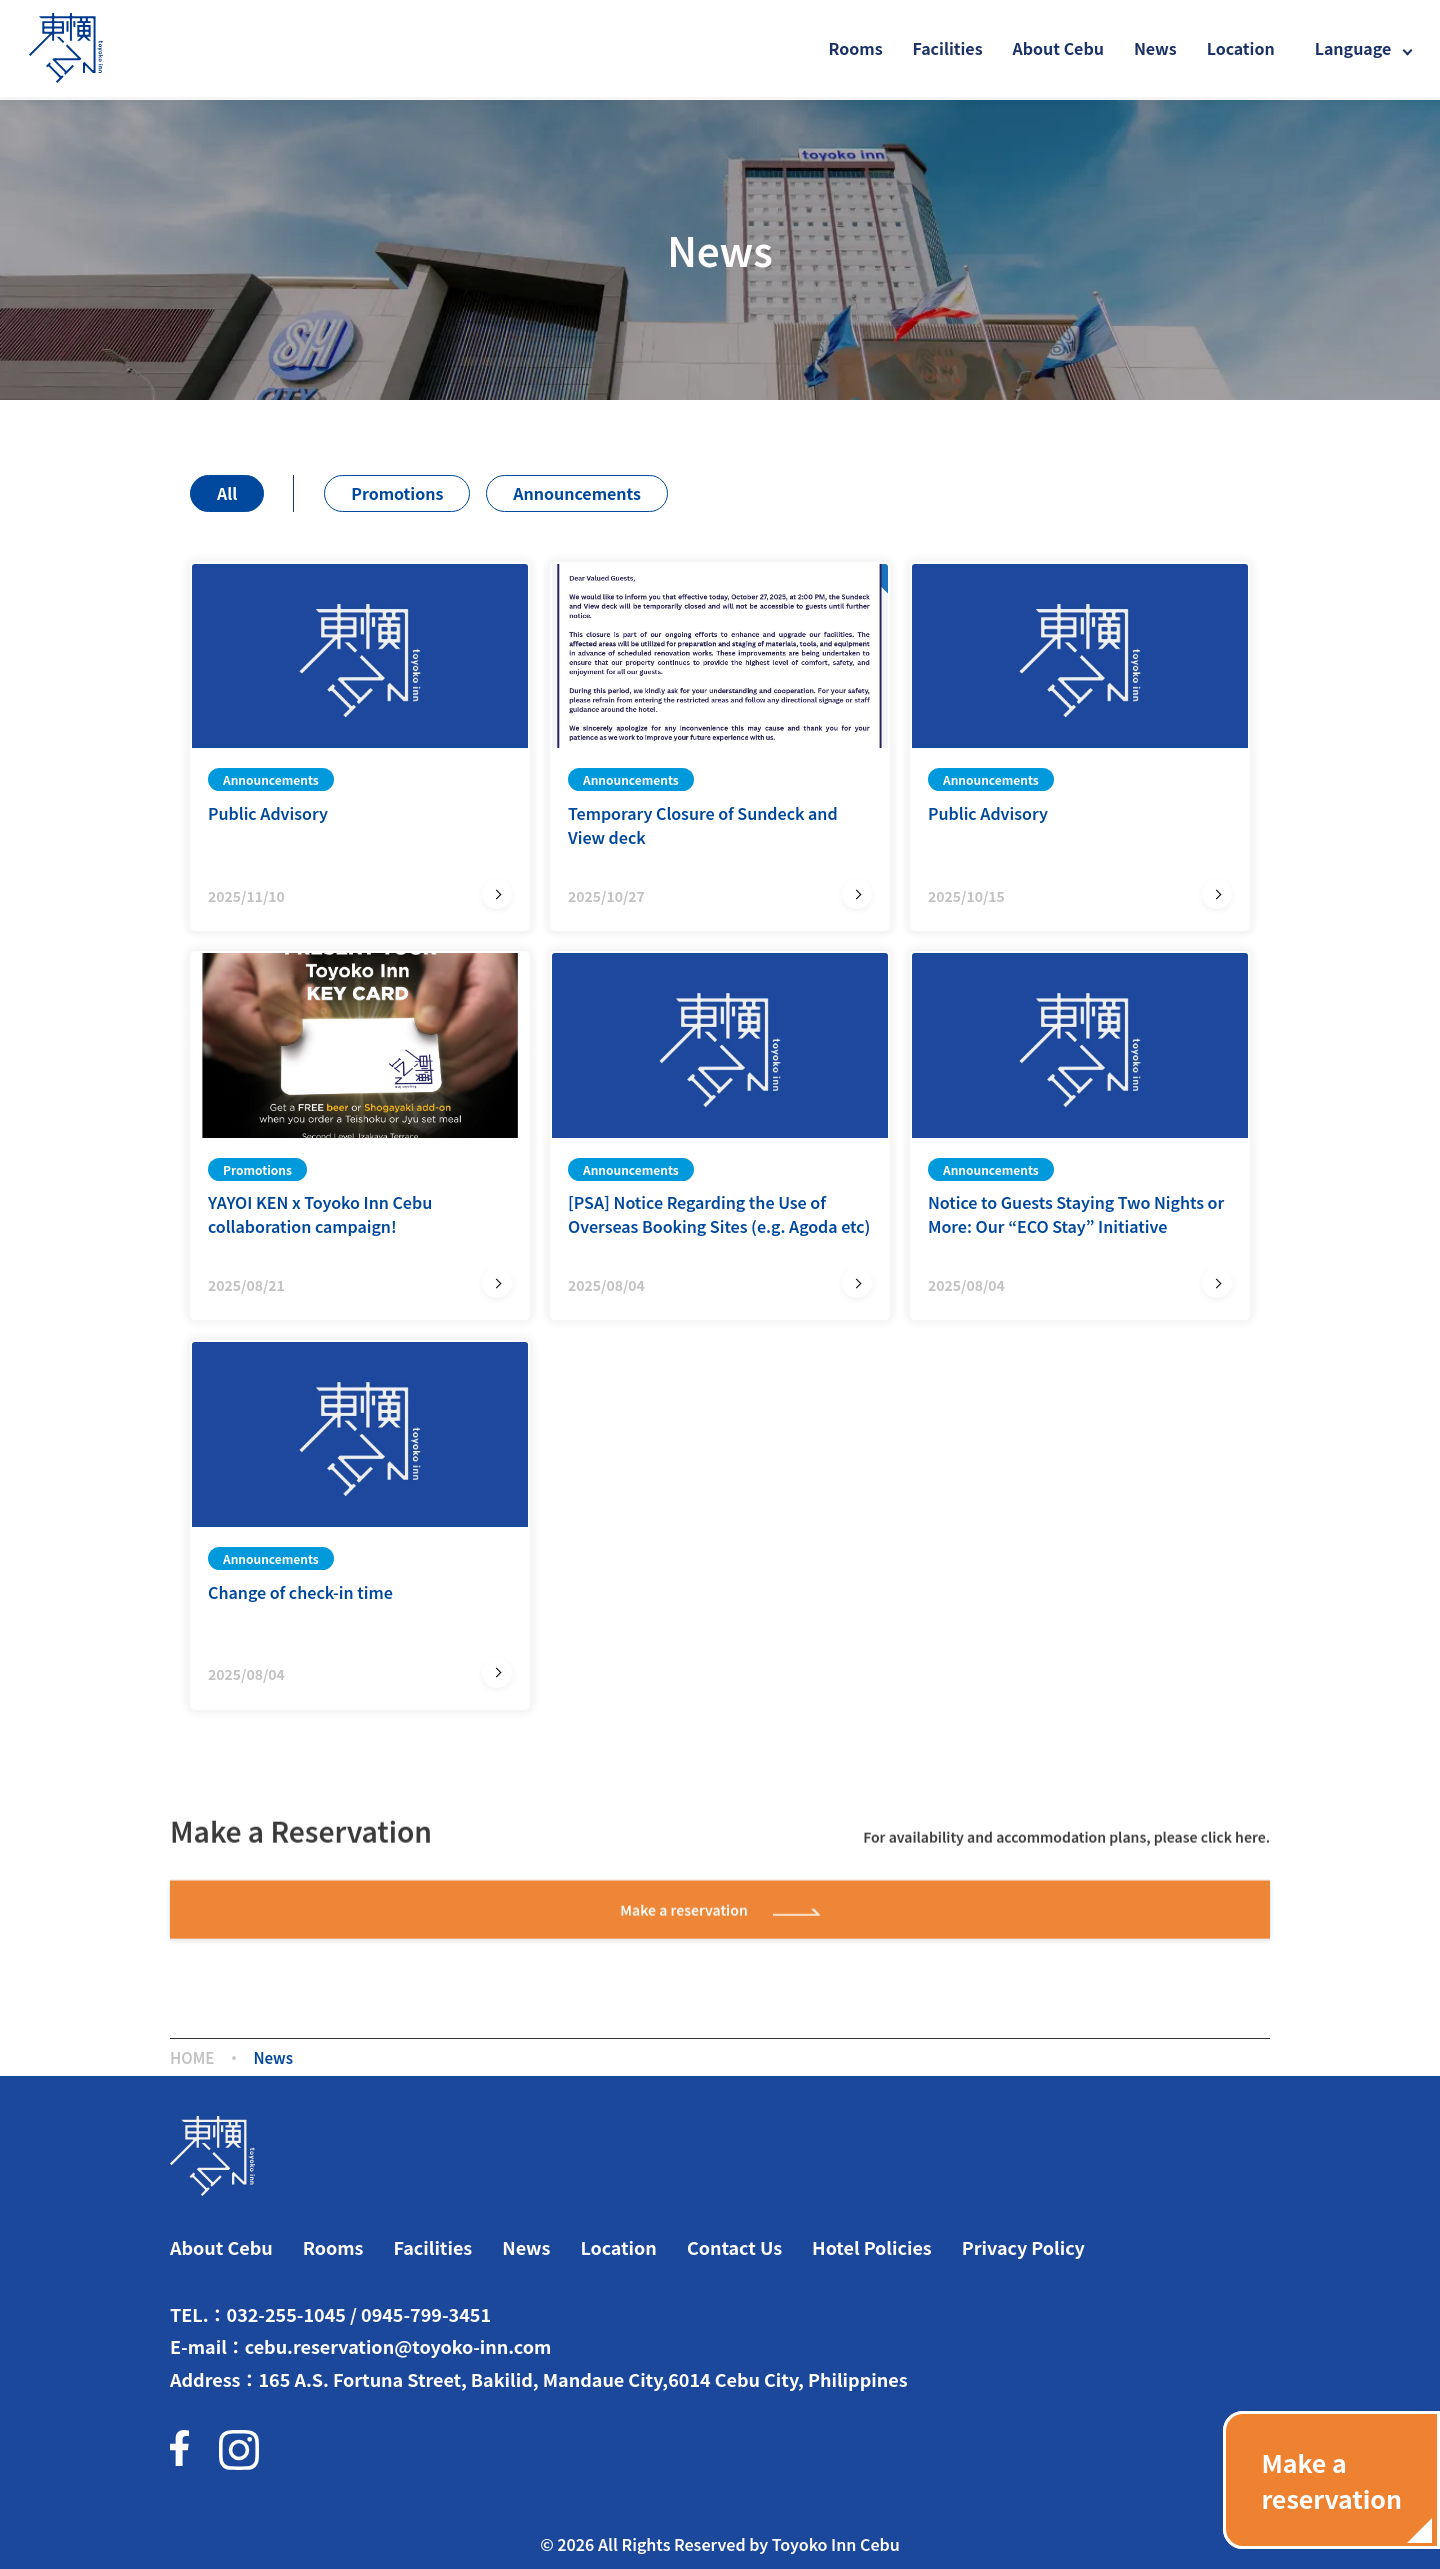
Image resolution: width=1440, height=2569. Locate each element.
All (227, 493)
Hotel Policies (872, 2247)
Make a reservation (719, 1912)
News (1155, 48)
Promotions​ (397, 493)
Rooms (856, 48)
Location (1241, 48)
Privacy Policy (1023, 2247)
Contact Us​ (734, 2247)
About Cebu (1058, 48)
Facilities (948, 48)
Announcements (577, 493)
